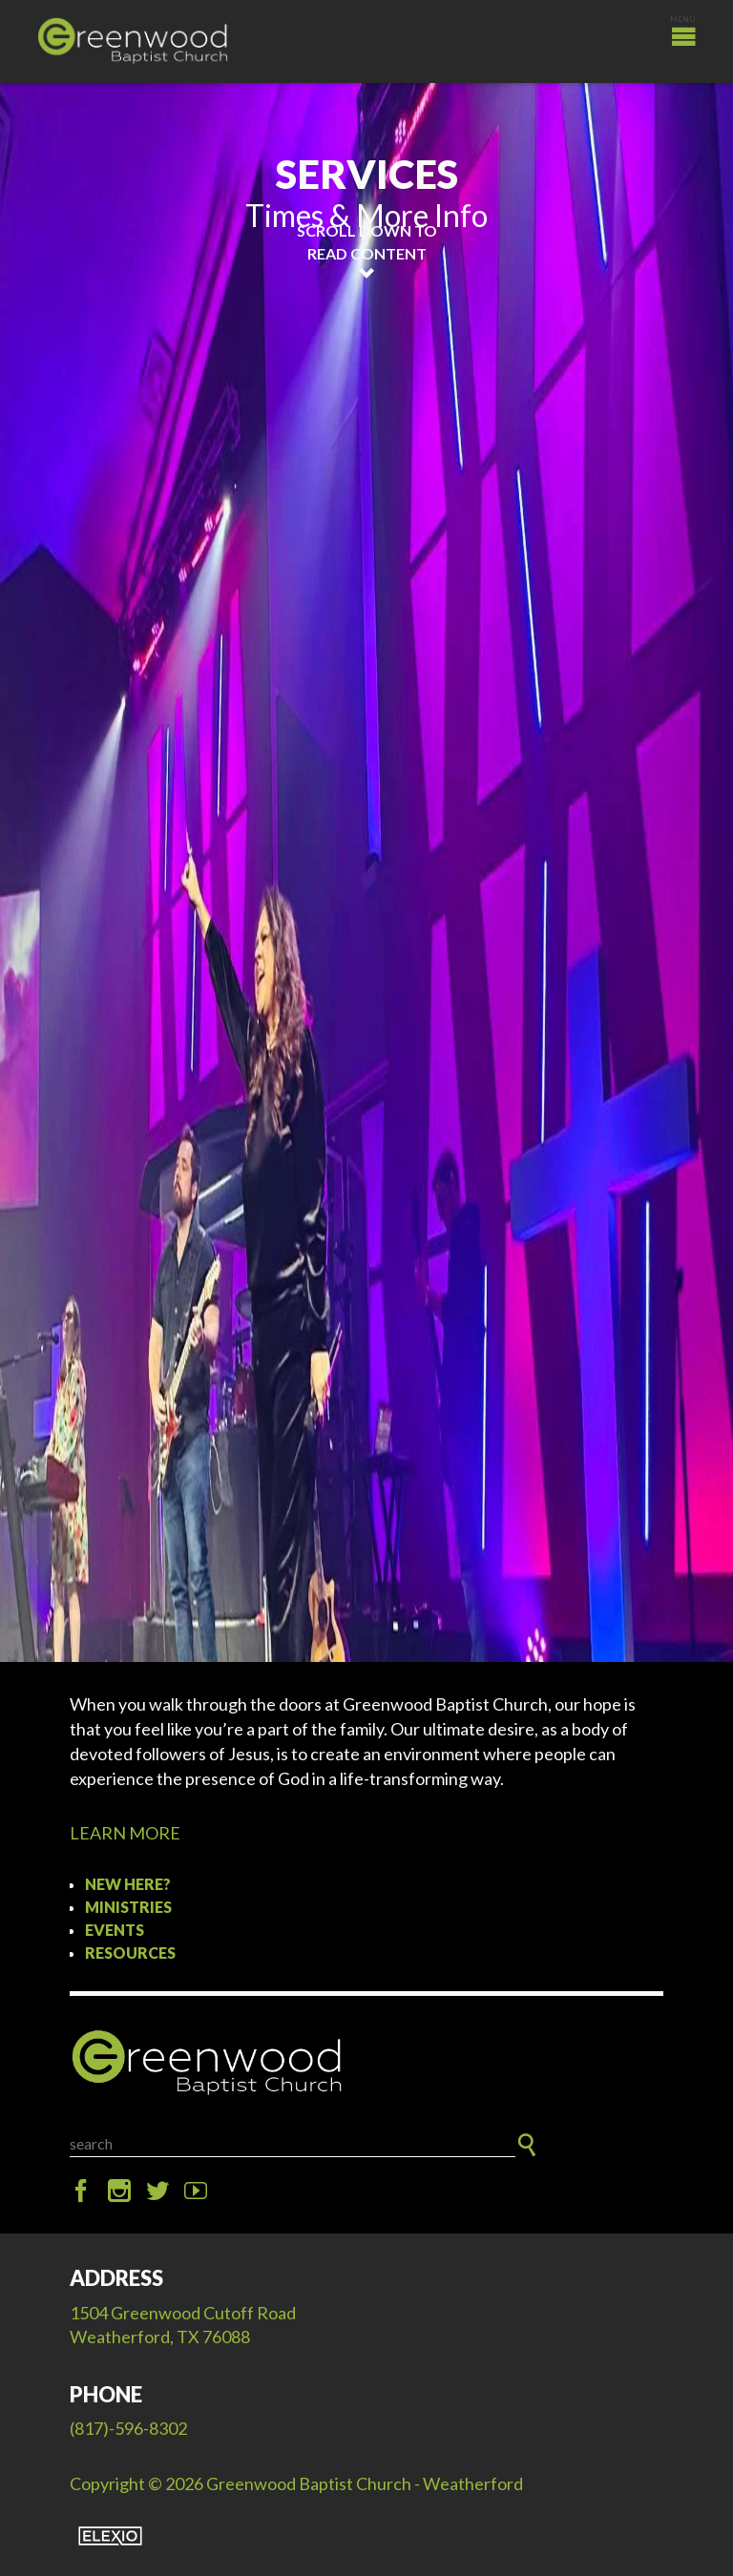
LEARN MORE (125, 1832)
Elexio (110, 2535)
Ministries (128, 1907)
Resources (130, 1952)
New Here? (128, 1884)
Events (114, 1930)
